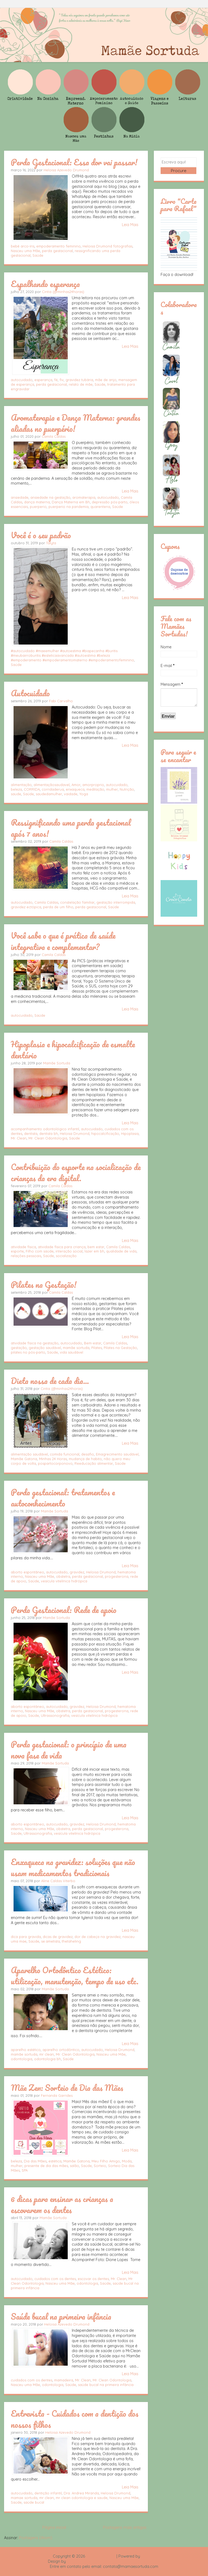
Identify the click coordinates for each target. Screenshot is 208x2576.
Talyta (51, 543)
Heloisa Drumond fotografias (107, 246)
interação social (69, 1251)
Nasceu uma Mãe (25, 251)
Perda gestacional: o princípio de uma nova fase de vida (68, 1750)
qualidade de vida (121, 1251)
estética (54, 2161)
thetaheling (71, 1941)
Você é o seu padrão (41, 535)
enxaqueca (75, 789)
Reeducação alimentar (93, 1463)
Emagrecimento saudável (117, 1454)
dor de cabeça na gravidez (97, 1936)
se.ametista (50, 1941)
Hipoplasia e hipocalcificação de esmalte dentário (73, 1050)
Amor (76, 785)
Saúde (37, 255)
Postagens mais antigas (125, 2527)
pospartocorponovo (55, 1463)
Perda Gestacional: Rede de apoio (63, 1609)
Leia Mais (130, 224)
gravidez (77, 1572)
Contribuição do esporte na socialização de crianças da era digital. (76, 1172)
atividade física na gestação (34, 1343)
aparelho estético (26, 2049)
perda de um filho (58, 907)
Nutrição (127, 789)
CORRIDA (32, 789)
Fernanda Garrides (57, 2095)
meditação (95, 789)
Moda (127, 2161)
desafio (87, 1454)
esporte (17, 1251)
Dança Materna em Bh (71, 502)
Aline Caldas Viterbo (58, 1881)
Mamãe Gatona (24, 1459)
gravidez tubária (79, 380)
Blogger (148, 2556)
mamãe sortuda (76, 1347)
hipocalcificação (105, 1133)
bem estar (95, 1247)
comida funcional (64, 1454)
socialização (66, 1256)
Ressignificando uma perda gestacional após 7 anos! (71, 828)
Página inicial (54, 2527)
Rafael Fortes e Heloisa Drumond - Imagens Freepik (113, 2561)
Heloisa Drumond (74, 1133)
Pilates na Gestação (120, 1347)
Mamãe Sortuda (56, 1063)
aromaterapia (83, 497)
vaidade (70, 794)
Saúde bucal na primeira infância (61, 2316)
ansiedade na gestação (50, 497)
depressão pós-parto (110, 502)
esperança (43, 380)
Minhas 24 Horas (53, 1459)
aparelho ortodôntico (61, 2049)
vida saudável (71, 1352)
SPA (25, 2170)
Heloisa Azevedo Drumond (66, 170)
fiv (62, 380)
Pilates (96, 1347)
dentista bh (48, 1133)
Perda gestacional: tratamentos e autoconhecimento (63, 1498)
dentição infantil (48, 2493)
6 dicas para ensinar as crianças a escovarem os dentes (62, 2204)
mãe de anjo (105, 380)
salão (74, 2165)
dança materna (37, 502)
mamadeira (63, 2380)
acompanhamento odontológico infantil (45, 1129)
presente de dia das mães (46, 2165)
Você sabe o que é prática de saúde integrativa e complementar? (63, 941)
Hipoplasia (130, 1133)
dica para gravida (26, 1936)
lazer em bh (94, 1251)
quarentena (100, 506)
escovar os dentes (93, 2278)
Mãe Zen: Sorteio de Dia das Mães (67, 2087)
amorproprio (93, 785)
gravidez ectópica (26, 907)
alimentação (21, 785)
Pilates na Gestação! (43, 1284)
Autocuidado (30, 693)
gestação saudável (45, 1347)
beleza (16, 789)
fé (56, 380)
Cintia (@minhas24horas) (63, 291)
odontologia (21, 2059)
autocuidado (21, 380)
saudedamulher (49, 794)
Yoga (83, 794)
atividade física (23, 1247)
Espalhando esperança (45, 283)
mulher (112, 789)
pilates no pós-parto (28, 1352)
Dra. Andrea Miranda (81, 2493)
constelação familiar (77, 902)
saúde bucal (34, 2502)
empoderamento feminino (58, 246)
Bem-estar (92, 1343)
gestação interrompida (115, 902)
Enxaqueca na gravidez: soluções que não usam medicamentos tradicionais (73, 1867)
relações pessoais (26, 1256)
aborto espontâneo (27, 1572)
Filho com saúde (40, 1251)
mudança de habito (85, 1459)
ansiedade (19, 497)
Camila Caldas (54, 436)
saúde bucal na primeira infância (106, 2384)
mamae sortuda (24, 2498)
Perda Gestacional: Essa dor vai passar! (74, 162)
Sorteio (100, 2165)
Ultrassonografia (55, 1715)
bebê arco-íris (22, 246)
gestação (19, 1347)
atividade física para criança (62, 1247)
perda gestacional (57, 251)
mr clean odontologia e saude (82, 2498)
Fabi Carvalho (61, 701)
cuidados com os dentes (55, 2278)
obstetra (63, 1576)
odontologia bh (47, 2059)
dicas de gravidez (58, 1936)
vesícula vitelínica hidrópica (64, 1581)
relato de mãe (81, 384)
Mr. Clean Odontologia (47, 1138)
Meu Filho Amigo (106, 2161)
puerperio (38, 506)
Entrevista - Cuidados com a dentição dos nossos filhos (74, 2419)
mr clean (46, 2054)
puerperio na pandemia (68, 506)
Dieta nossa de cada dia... (50, 1380)
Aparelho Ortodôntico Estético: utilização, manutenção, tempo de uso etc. (74, 1975)
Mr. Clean (19, 1138)
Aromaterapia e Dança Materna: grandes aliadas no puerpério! (75, 423)
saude (16, 794)
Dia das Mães (35, 2161)
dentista (30, 1133)
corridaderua (53, 789)
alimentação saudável (29, 1454)
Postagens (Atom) (35, 2537)
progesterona (116, 1576)
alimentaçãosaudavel (52, 785)
